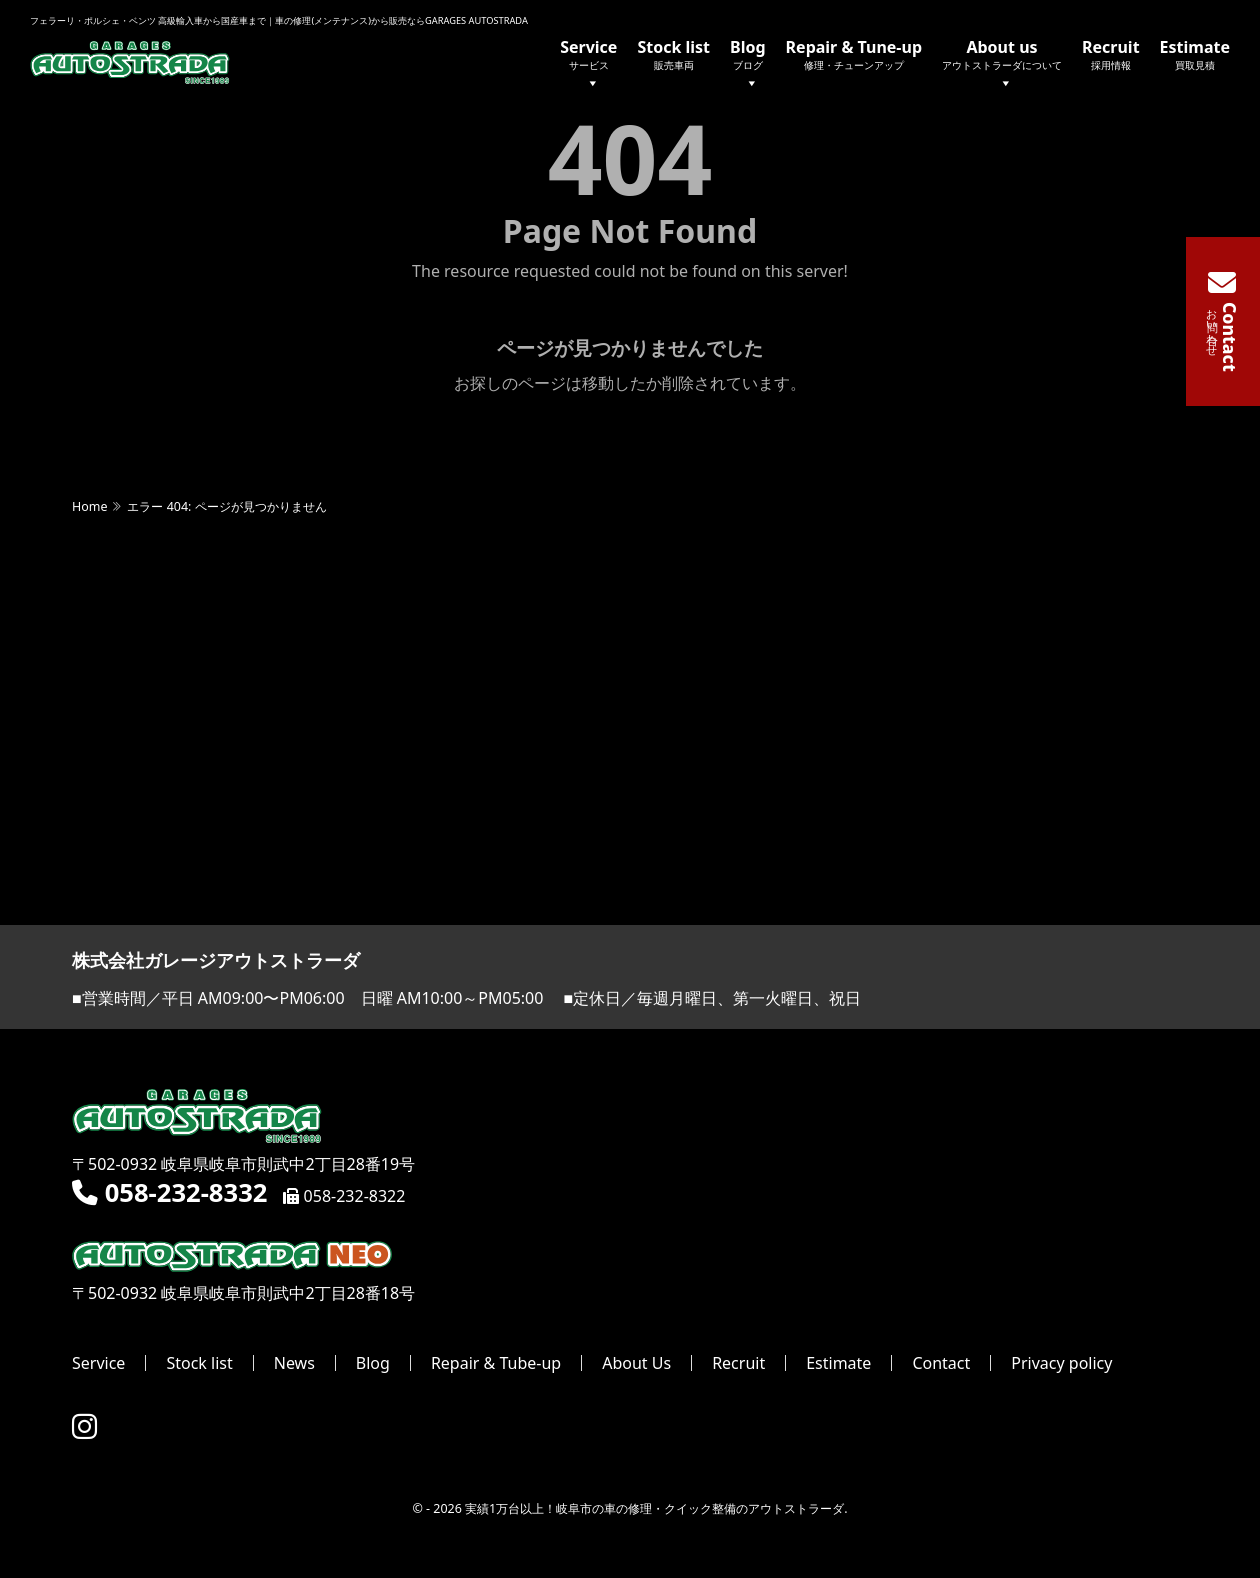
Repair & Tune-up (854, 54)
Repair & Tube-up (496, 1363)
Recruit (1111, 54)
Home (89, 506)
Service (588, 65)
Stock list (673, 54)
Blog (748, 65)
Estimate (1195, 54)
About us (1002, 65)
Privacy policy (1061, 1363)
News (294, 1363)
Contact (941, 1363)
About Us (636, 1363)
